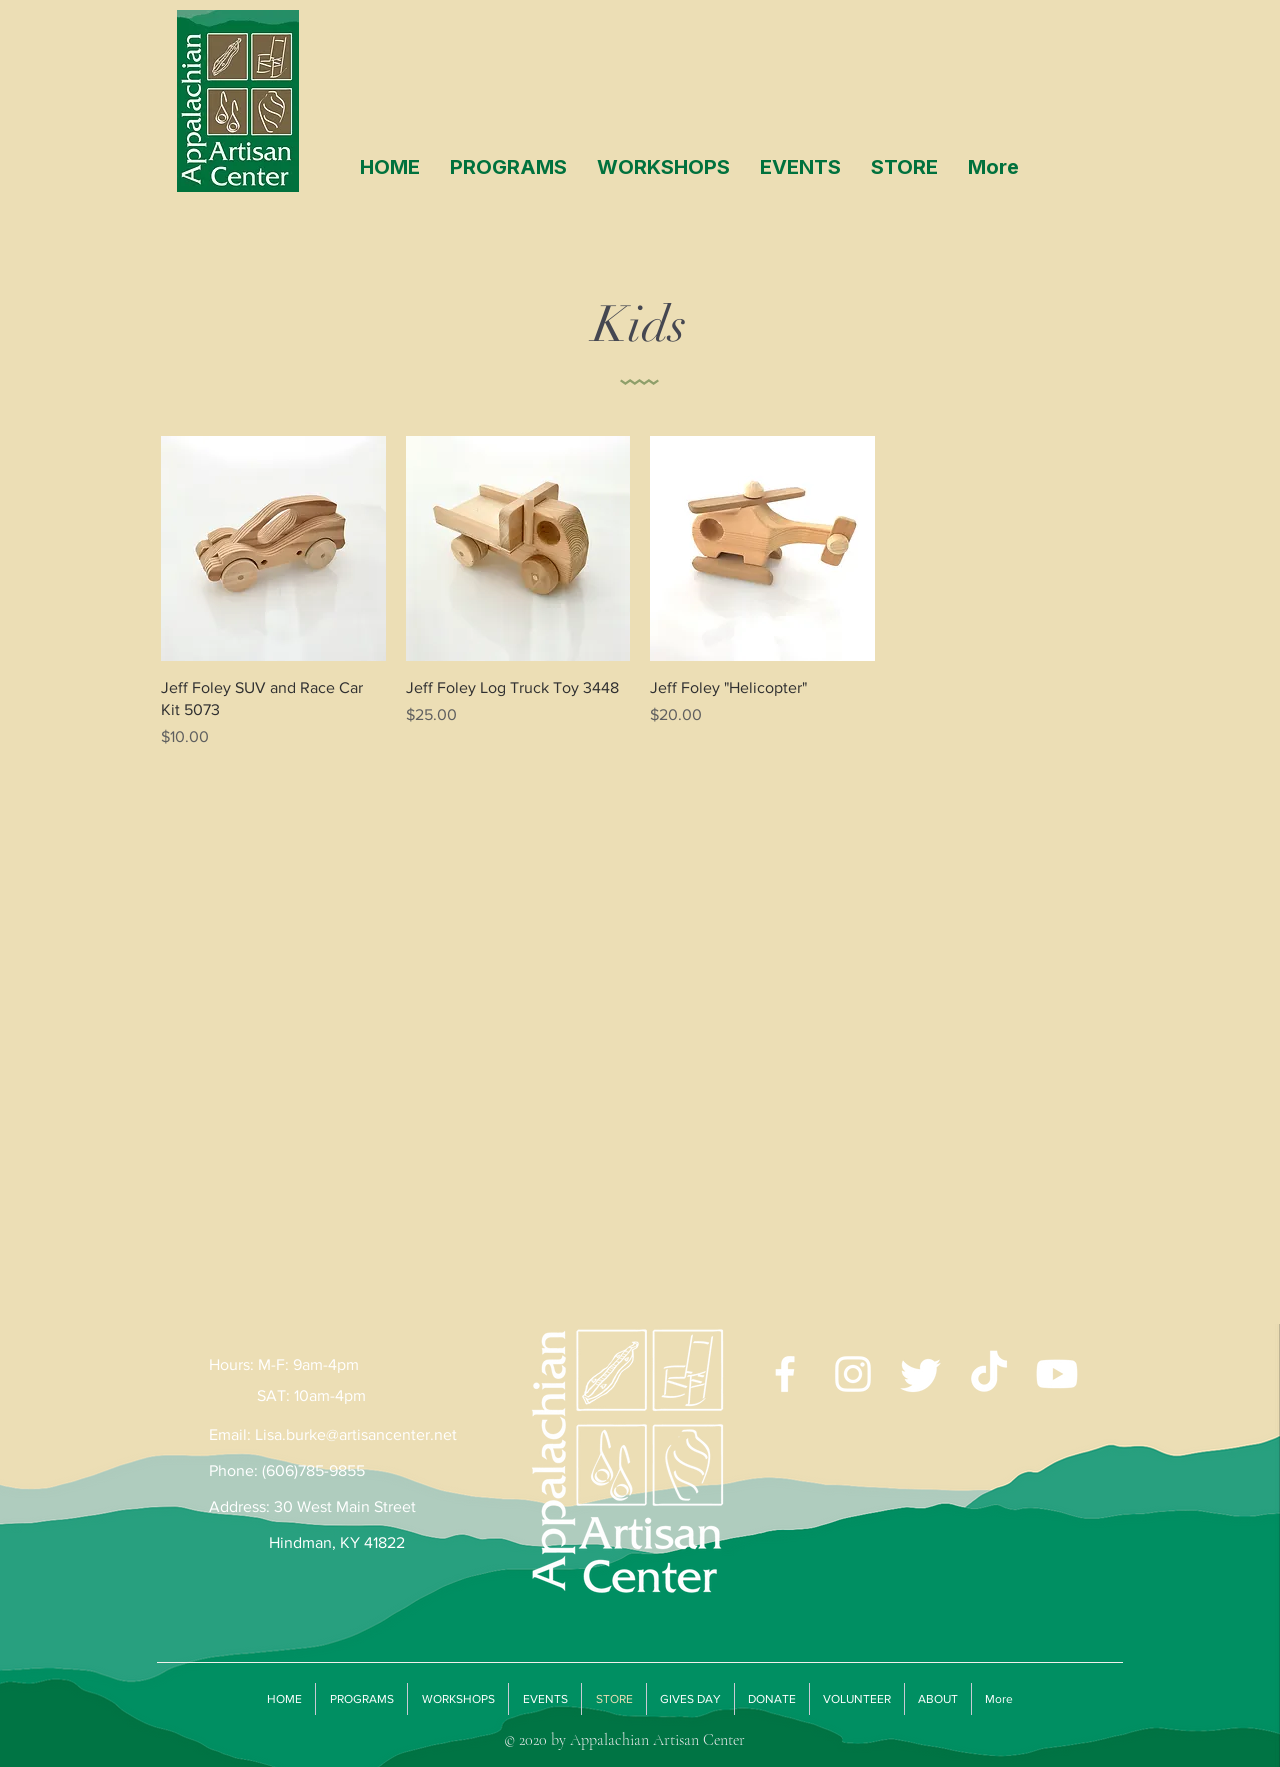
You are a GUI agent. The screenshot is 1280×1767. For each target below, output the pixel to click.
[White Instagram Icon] (853, 1374)
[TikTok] (989, 1374)
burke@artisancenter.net (371, 1434)
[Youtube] (1057, 1374)
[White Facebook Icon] (785, 1374)
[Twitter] (921, 1374)
